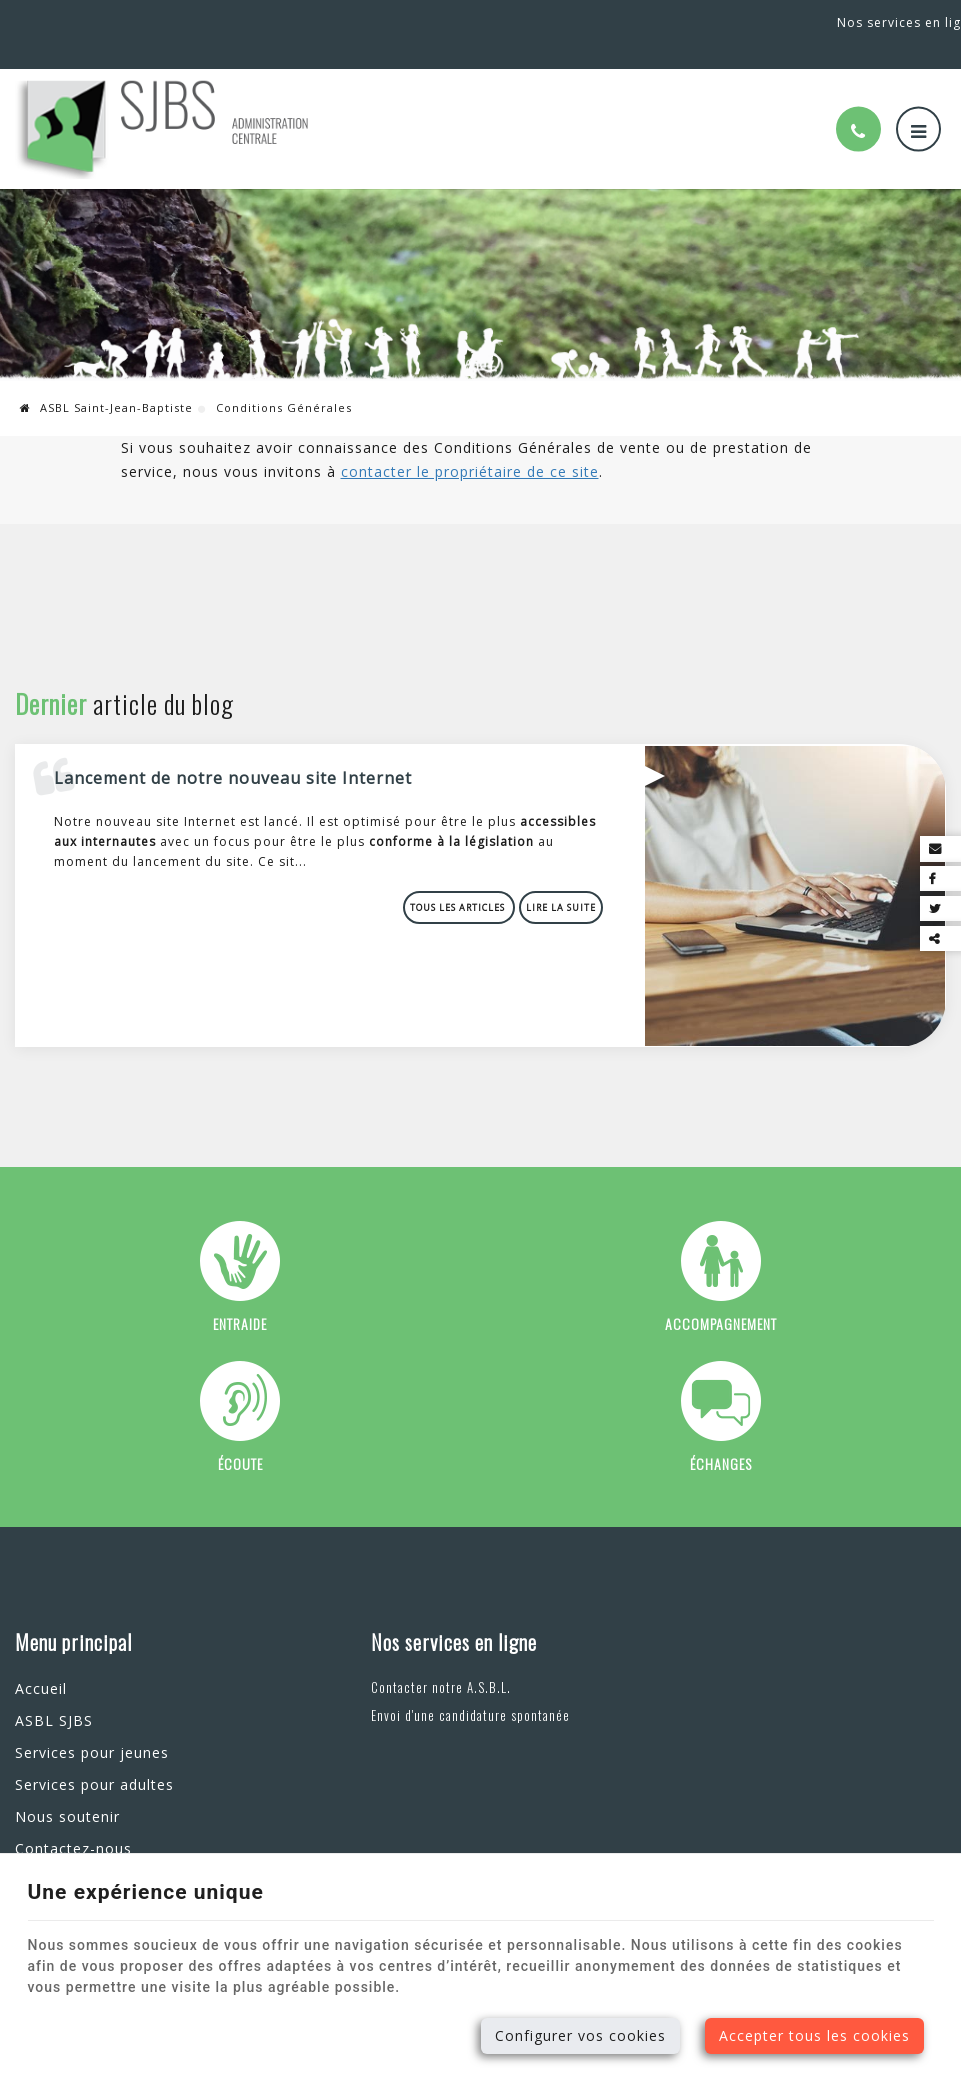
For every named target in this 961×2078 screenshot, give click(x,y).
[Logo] (165, 104)
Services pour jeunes (92, 1724)
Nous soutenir (67, 1788)
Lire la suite (562, 880)
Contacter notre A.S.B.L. (405, 1659)
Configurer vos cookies (580, 2035)
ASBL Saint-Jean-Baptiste (106, 382)
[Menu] (918, 104)
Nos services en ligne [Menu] (418, 1614)
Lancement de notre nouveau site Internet (234, 751)
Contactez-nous (73, 1820)
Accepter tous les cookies (814, 2035)
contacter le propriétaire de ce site (470, 446)
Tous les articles (460, 880)
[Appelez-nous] (858, 104)
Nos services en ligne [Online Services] (876, 21)
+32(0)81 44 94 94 (172, 21)
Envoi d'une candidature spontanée (434, 1687)
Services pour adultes (94, 1756)
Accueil (41, 1660)
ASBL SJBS (54, 1692)
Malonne (49, 21)
